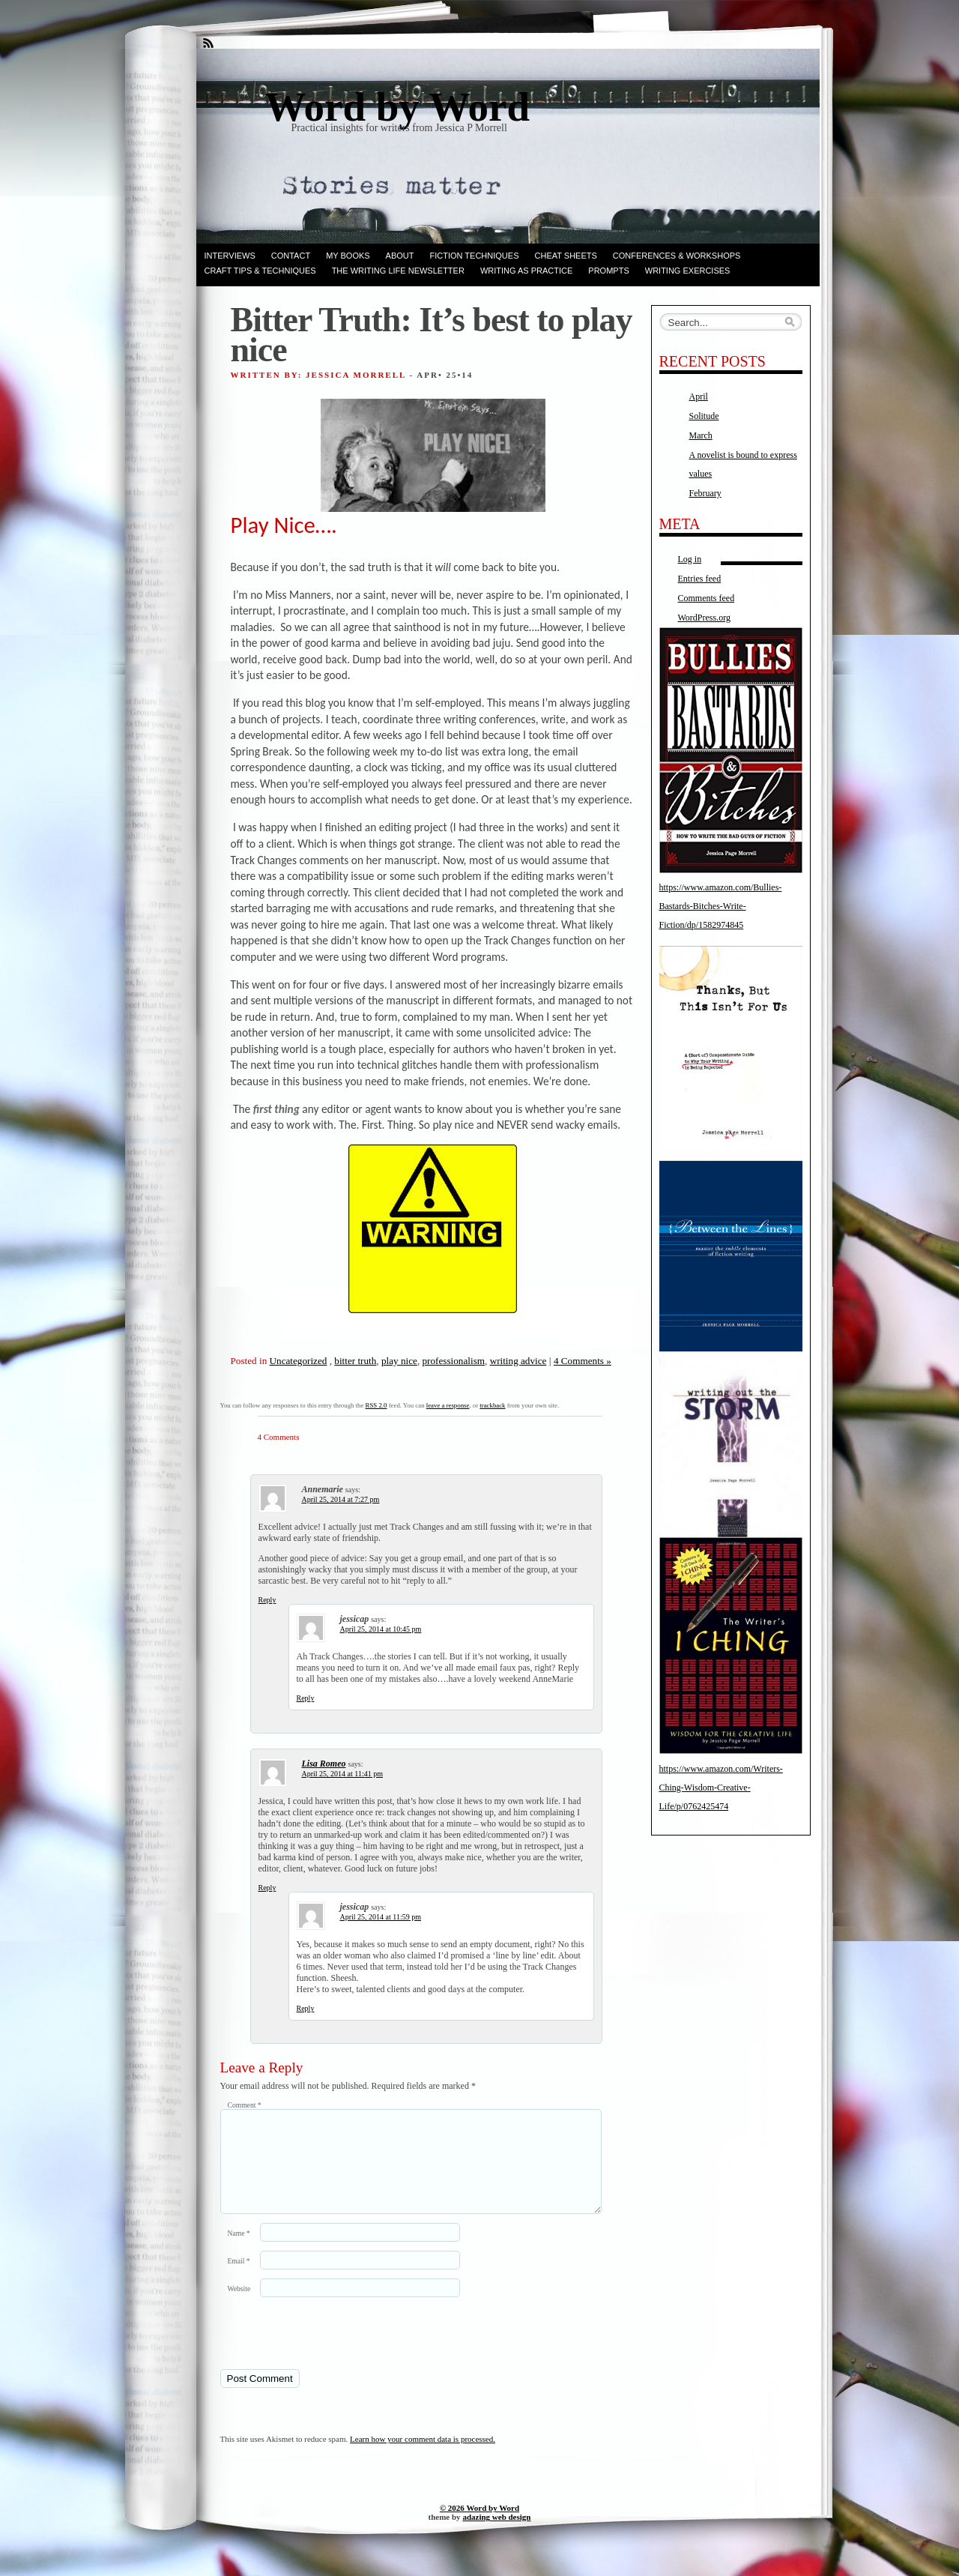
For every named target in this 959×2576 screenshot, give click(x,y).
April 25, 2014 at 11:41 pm (343, 1774)
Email (239, 2279)
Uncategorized (298, 1360)
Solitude (704, 416)
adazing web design (496, 2534)
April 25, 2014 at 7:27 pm (341, 1499)
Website (239, 2306)
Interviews (230, 255)
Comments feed (706, 598)
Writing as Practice (526, 270)
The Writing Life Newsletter (398, 270)
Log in (690, 559)
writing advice (518, 1360)
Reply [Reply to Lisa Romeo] (267, 1887)
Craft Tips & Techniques (260, 270)
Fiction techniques (474, 255)
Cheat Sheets (566, 255)
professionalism (454, 1360)
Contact (290, 255)
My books (347, 255)
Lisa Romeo (324, 1763)
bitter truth (355, 1360)
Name (239, 2251)
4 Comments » (582, 1360)
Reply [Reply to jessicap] (306, 1698)
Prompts (608, 270)
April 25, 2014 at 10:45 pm (381, 1629)
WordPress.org (704, 617)
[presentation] (323, 2350)
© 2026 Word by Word (479, 2525)
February (705, 493)
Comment (244, 2105)
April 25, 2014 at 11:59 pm (381, 1917)
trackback (492, 1405)
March (701, 435)
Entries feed (699, 578)
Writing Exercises (687, 270)
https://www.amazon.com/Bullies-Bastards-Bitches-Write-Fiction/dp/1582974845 (720, 906)
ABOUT (400, 255)
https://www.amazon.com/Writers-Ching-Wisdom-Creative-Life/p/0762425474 (721, 1788)
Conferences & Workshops (677, 255)
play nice (399, 1360)
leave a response (448, 1405)
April (698, 396)
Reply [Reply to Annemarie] (267, 1600)
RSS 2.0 (376, 1405)
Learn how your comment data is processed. (422, 2456)
